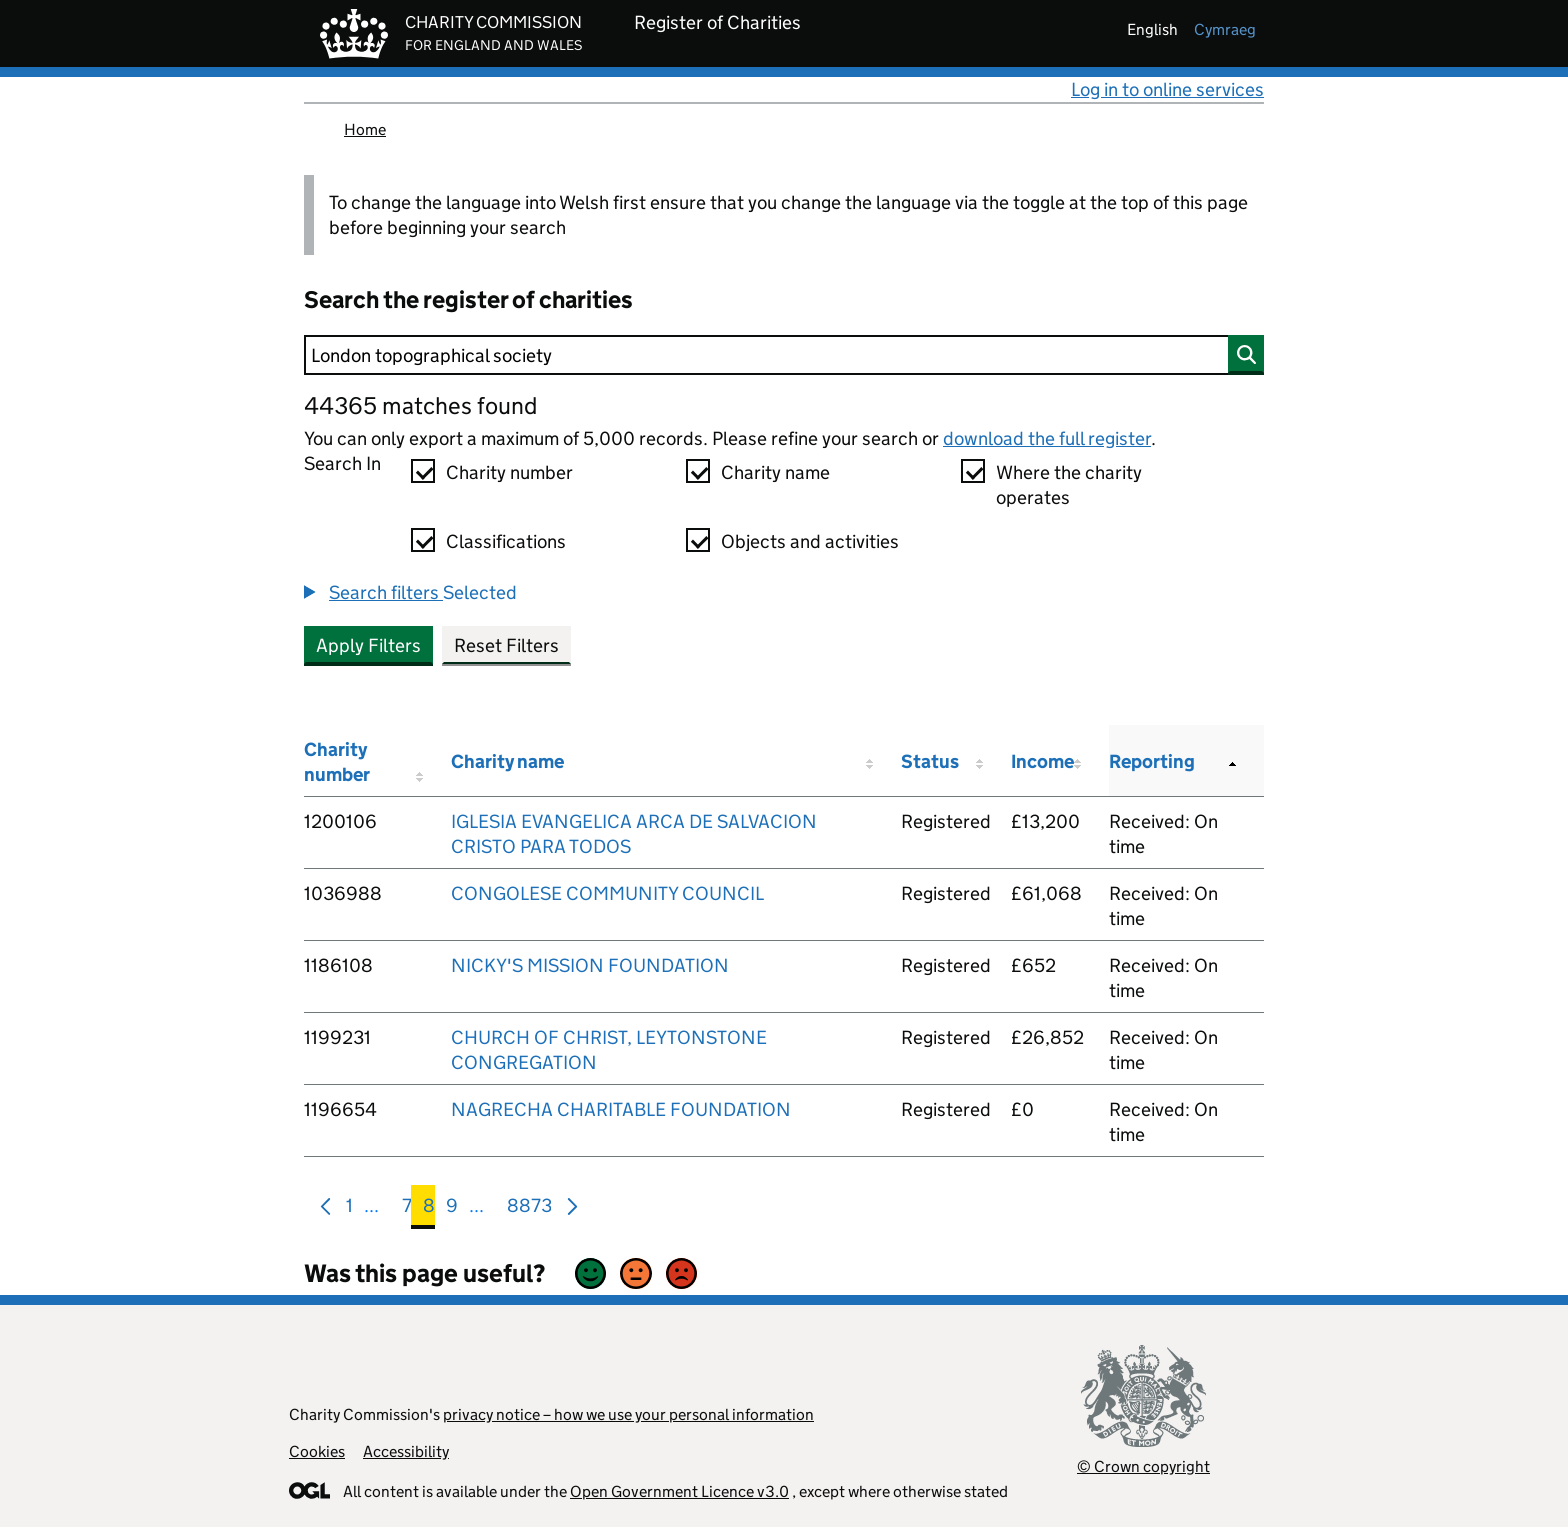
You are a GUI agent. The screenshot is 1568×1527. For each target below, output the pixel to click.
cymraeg (1225, 29)
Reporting (1152, 761)
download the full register (1047, 438)
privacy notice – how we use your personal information (628, 1414)
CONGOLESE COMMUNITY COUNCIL (607, 893)
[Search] (784, 355)
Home (365, 129)
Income (1042, 761)
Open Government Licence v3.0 (679, 1491)
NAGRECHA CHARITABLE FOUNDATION (621, 1109)
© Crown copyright (1143, 1466)
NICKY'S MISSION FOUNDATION (590, 965)
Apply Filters (368, 645)
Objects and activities (810, 541)
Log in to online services (1167, 89)
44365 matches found (420, 405)
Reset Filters (506, 645)
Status (930, 761)
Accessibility (406, 1451)
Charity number (509, 472)
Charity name (775, 472)
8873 (529, 1209)
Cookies (317, 1451)
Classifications (506, 541)
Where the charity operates (1069, 485)
